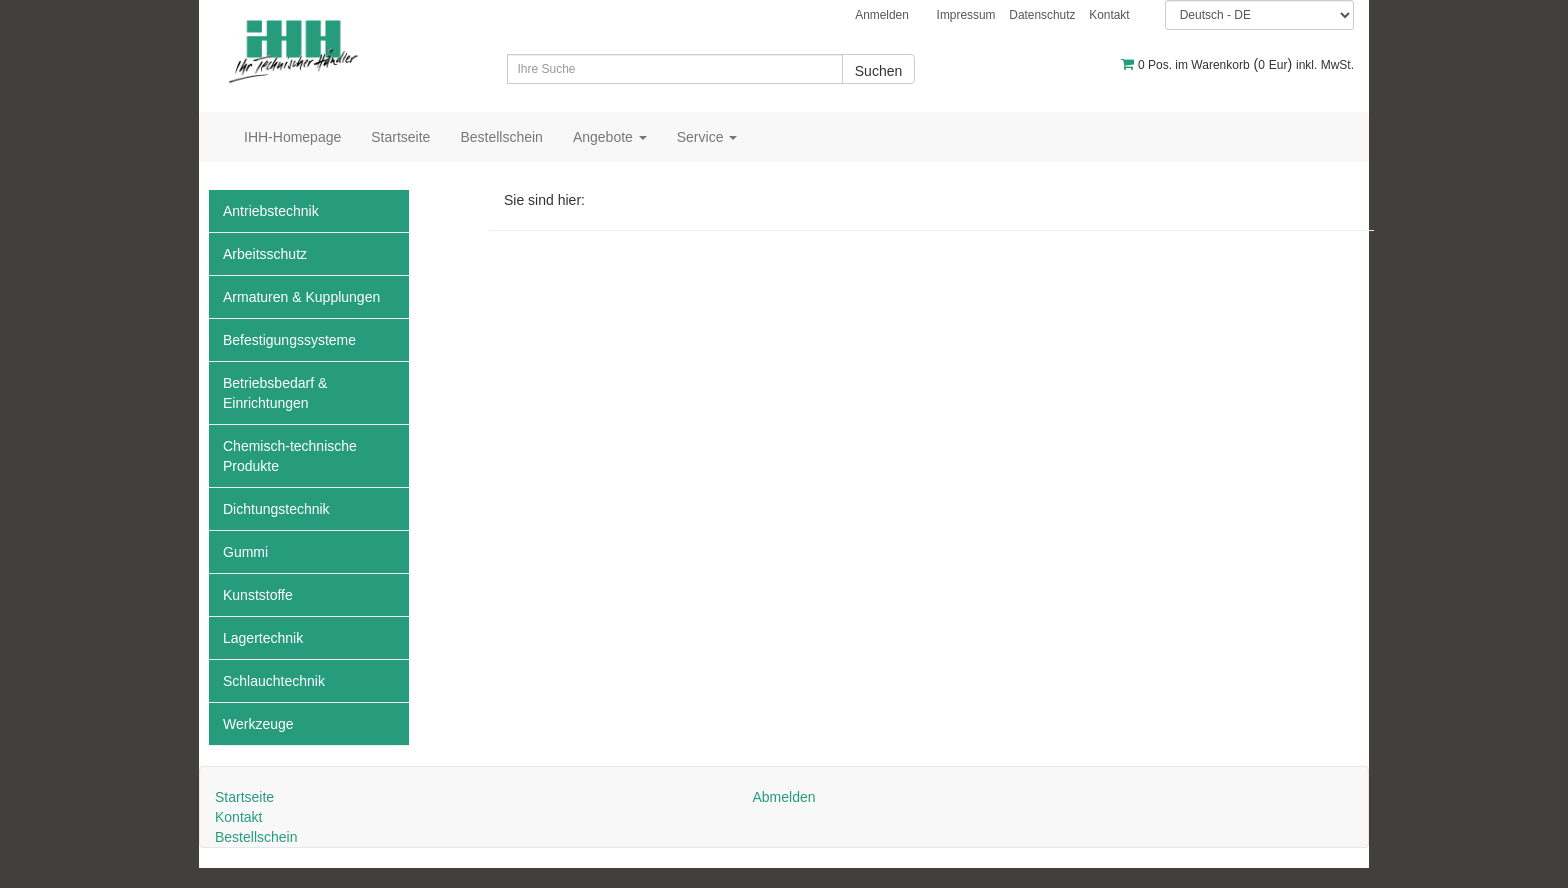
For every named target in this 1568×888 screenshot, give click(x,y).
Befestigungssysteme (289, 340)
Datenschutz (1042, 15)
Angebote (610, 137)
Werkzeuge (258, 724)
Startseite (400, 137)
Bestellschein (501, 137)
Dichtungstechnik (276, 509)
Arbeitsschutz (265, 254)
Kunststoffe (258, 595)
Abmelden (783, 797)
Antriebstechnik (271, 211)
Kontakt (1109, 15)
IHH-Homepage (292, 137)
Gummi (245, 552)
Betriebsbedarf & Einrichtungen (275, 393)
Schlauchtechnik (274, 681)
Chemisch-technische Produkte (290, 456)
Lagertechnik (263, 638)
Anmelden (882, 15)
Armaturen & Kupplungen (301, 297)
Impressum (966, 15)
